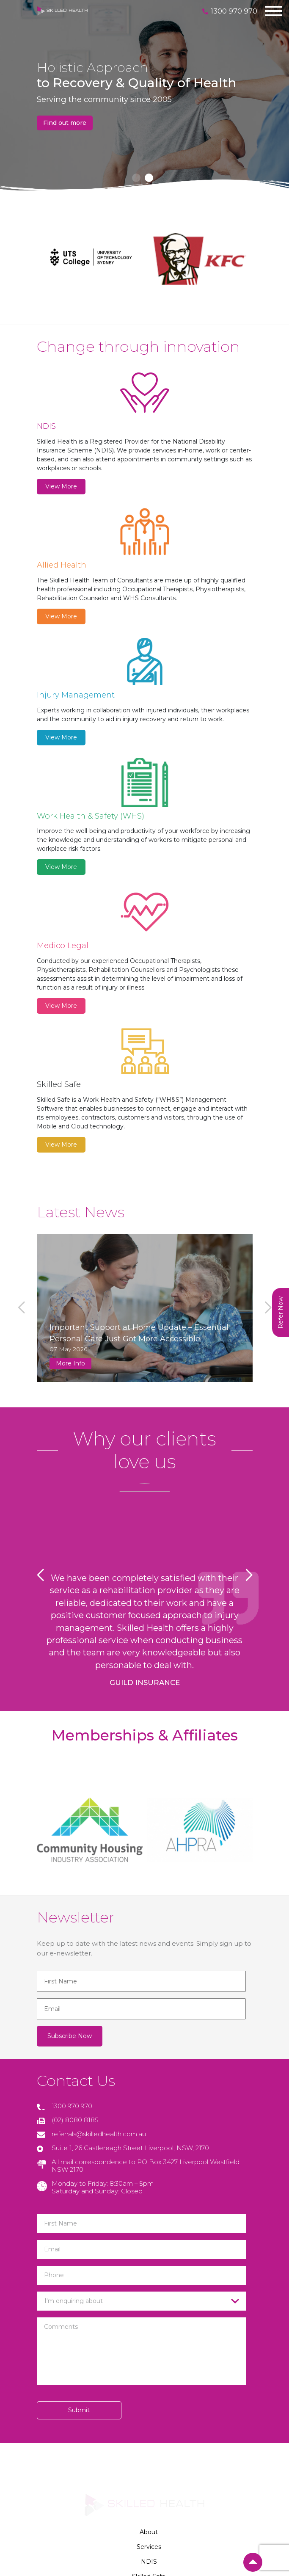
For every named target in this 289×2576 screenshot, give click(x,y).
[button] (136, 178)
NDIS (149, 2345)
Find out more (64, 123)
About (149, 2315)
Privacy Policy (144, 2490)
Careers (149, 2389)
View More (61, 486)
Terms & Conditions (148, 2434)
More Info (70, 1168)
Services (149, 2330)
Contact (149, 2404)
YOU (145, 2509)
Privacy (149, 2419)
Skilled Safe (148, 2360)
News (148, 2374)
